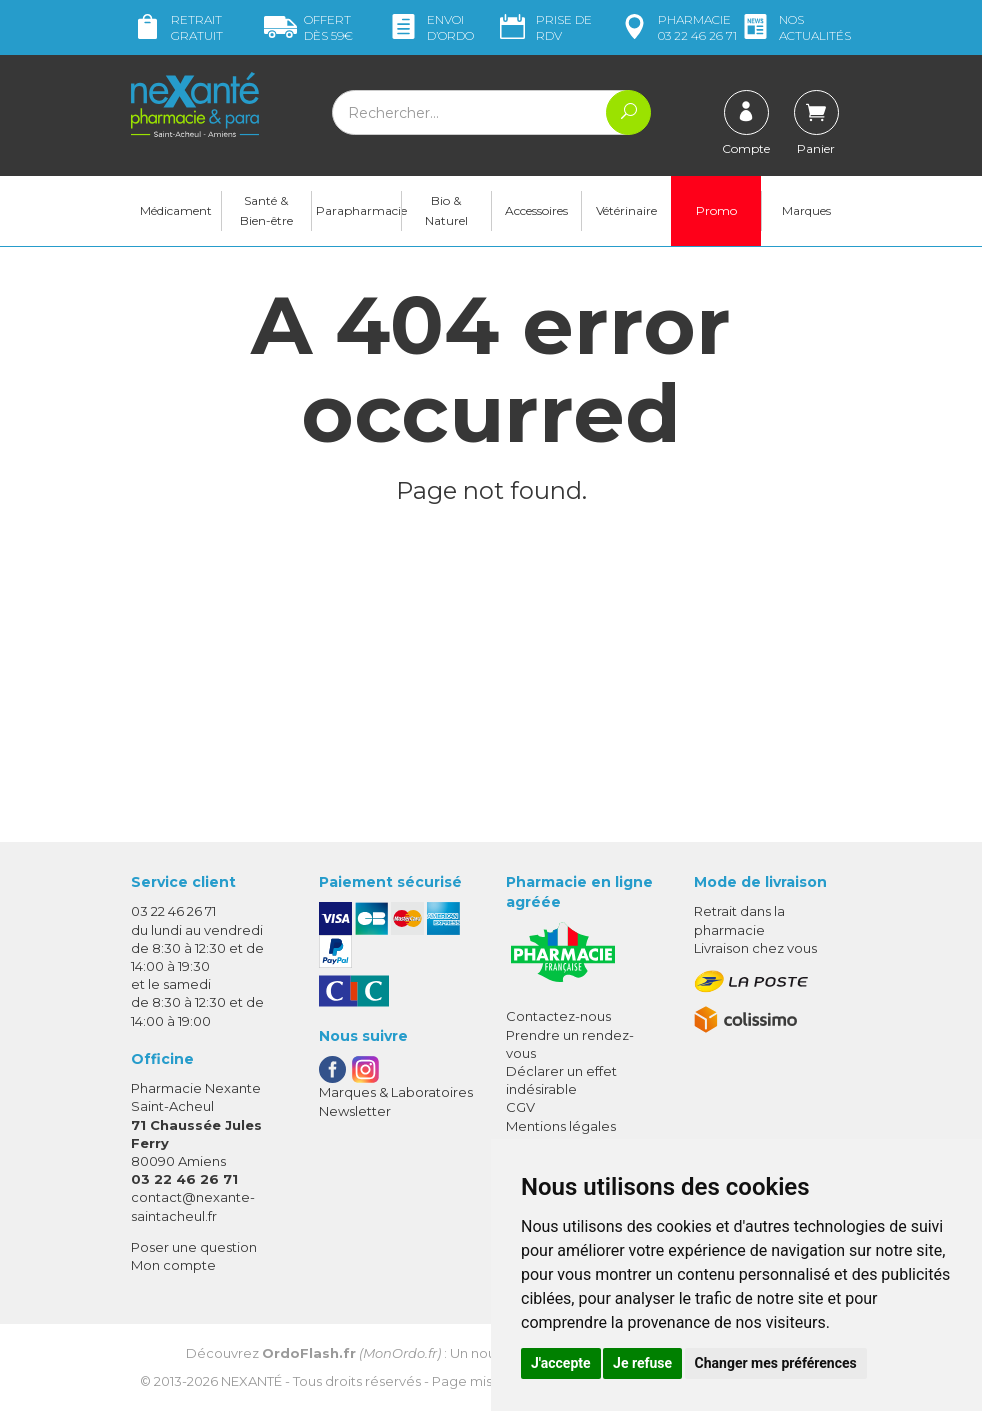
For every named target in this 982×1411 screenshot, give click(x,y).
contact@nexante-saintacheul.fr (193, 1205)
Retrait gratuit (177, 27)
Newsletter (355, 1111)
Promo (716, 210)
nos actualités (795, 27)
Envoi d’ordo (430, 27)
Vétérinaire (626, 210)
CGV (520, 1107)
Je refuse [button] (642, 1363)
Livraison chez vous (755, 948)
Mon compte (173, 1265)
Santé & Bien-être (266, 210)
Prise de (544, 27)
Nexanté (251, 1381)
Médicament (176, 210)
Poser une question (194, 1247)
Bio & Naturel (446, 210)
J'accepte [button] (561, 1363)
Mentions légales (561, 1126)
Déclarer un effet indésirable (561, 1080)
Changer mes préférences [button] (776, 1363)
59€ (308, 27)
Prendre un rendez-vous (570, 1044)
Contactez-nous (558, 1016)
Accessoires (536, 210)
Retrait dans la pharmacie (739, 920)
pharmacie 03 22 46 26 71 (677, 27)
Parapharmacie (358, 210)
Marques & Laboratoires (396, 1092)
